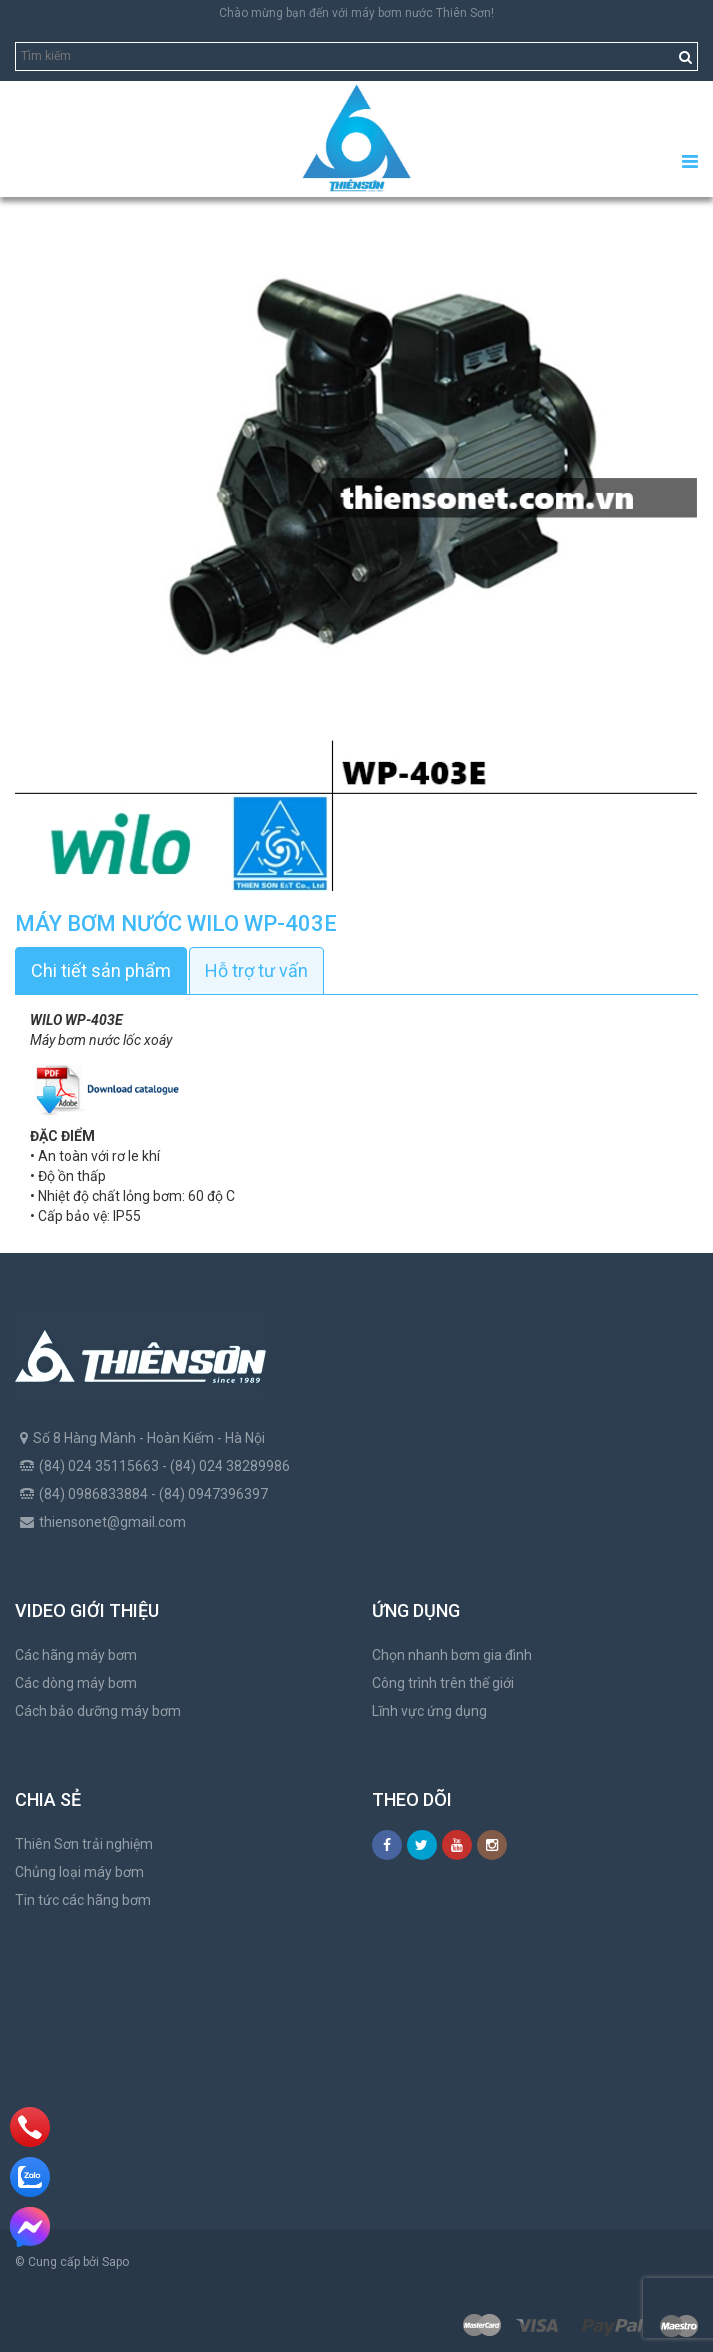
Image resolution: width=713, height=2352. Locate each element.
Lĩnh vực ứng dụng (429, 1711)
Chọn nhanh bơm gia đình (452, 1655)
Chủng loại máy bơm (79, 1872)
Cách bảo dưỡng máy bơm (98, 1711)
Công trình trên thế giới (443, 1683)
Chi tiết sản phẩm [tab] (101, 970)
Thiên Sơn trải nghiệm (84, 1844)
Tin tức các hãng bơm (83, 1900)
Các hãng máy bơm (76, 1655)
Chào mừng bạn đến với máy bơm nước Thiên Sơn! (356, 13)
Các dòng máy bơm (76, 1683)
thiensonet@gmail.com (112, 1522)
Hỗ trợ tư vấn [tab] (256, 970)
